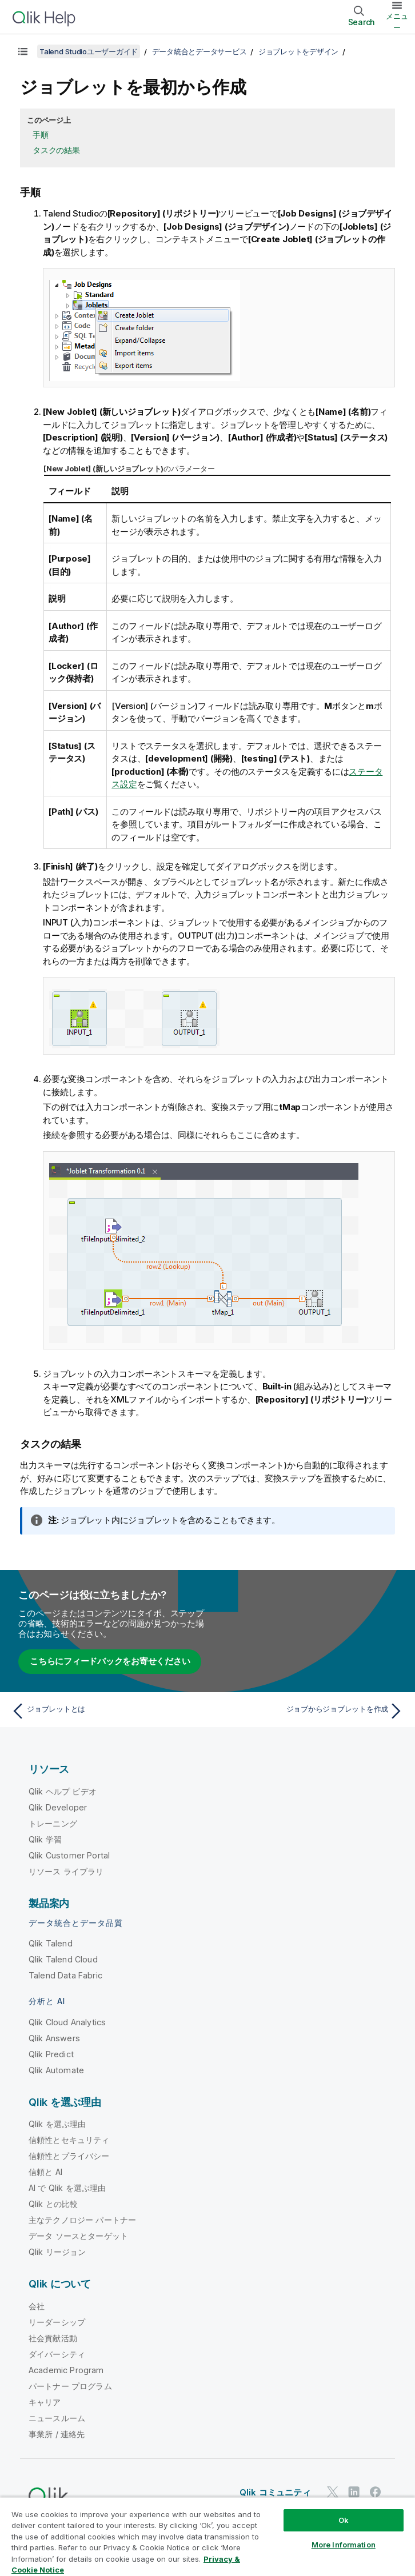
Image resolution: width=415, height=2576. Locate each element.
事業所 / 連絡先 (57, 2434)
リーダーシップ (57, 2322)
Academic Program (66, 2370)
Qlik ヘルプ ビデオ (63, 1791)
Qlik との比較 (53, 2204)
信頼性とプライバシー (69, 2156)
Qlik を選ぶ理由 (57, 2124)
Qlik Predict (51, 2054)
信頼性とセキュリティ (69, 2140)
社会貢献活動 (53, 2338)
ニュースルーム (57, 2418)
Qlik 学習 (45, 1839)
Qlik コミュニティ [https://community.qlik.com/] (275, 2492)
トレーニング (53, 1823)
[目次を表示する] (22, 51)
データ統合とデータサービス (199, 51)
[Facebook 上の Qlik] (375, 2492)
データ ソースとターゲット (78, 2236)
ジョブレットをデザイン (298, 51)
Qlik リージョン (57, 2252)
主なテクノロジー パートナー (82, 2220)
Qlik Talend (51, 1943)
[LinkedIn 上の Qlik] (353, 2492)
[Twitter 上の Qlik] (332, 2492)
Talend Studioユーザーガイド (88, 51)
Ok (343, 2520)
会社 (37, 2306)
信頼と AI (45, 2172)
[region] (207, 2536)
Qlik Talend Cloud (63, 1959)
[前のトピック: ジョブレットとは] (106, 1711)
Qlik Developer (58, 1807)
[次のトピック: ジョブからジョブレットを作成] (309, 1711)
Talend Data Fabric (65, 1975)
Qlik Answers (54, 2038)
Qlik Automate (56, 2070)
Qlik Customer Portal (69, 1855)
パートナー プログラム (70, 2386)
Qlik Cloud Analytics (67, 2022)
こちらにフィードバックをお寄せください (110, 1661)
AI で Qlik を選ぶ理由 (67, 2188)
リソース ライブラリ (66, 1871)
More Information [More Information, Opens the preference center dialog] (344, 2544)
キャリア (45, 2402)
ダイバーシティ (57, 2354)
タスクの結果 (56, 150)
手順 (41, 134)
